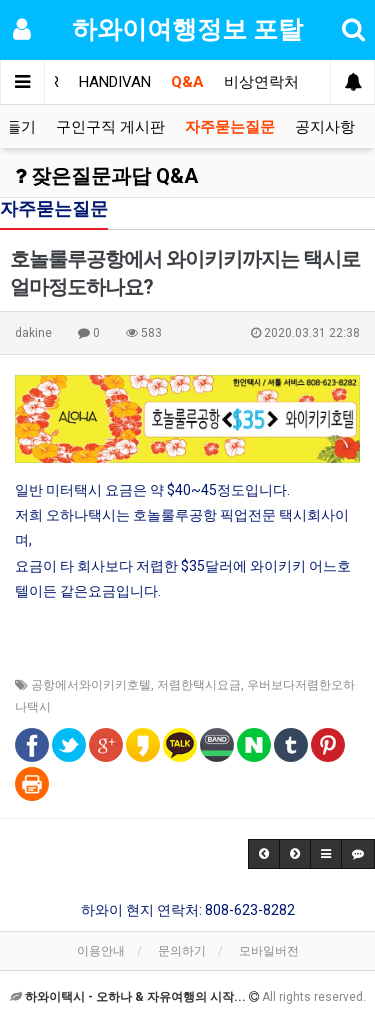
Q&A (187, 82)
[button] (264, 854)
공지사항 (325, 127)
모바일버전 (269, 951)
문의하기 (182, 951)
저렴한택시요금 (199, 685)
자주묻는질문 (230, 127)
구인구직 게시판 (110, 127)
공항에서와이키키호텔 (91, 685)
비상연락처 (261, 82)
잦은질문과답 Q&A (106, 176)
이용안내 (101, 951)
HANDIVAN (115, 82)
